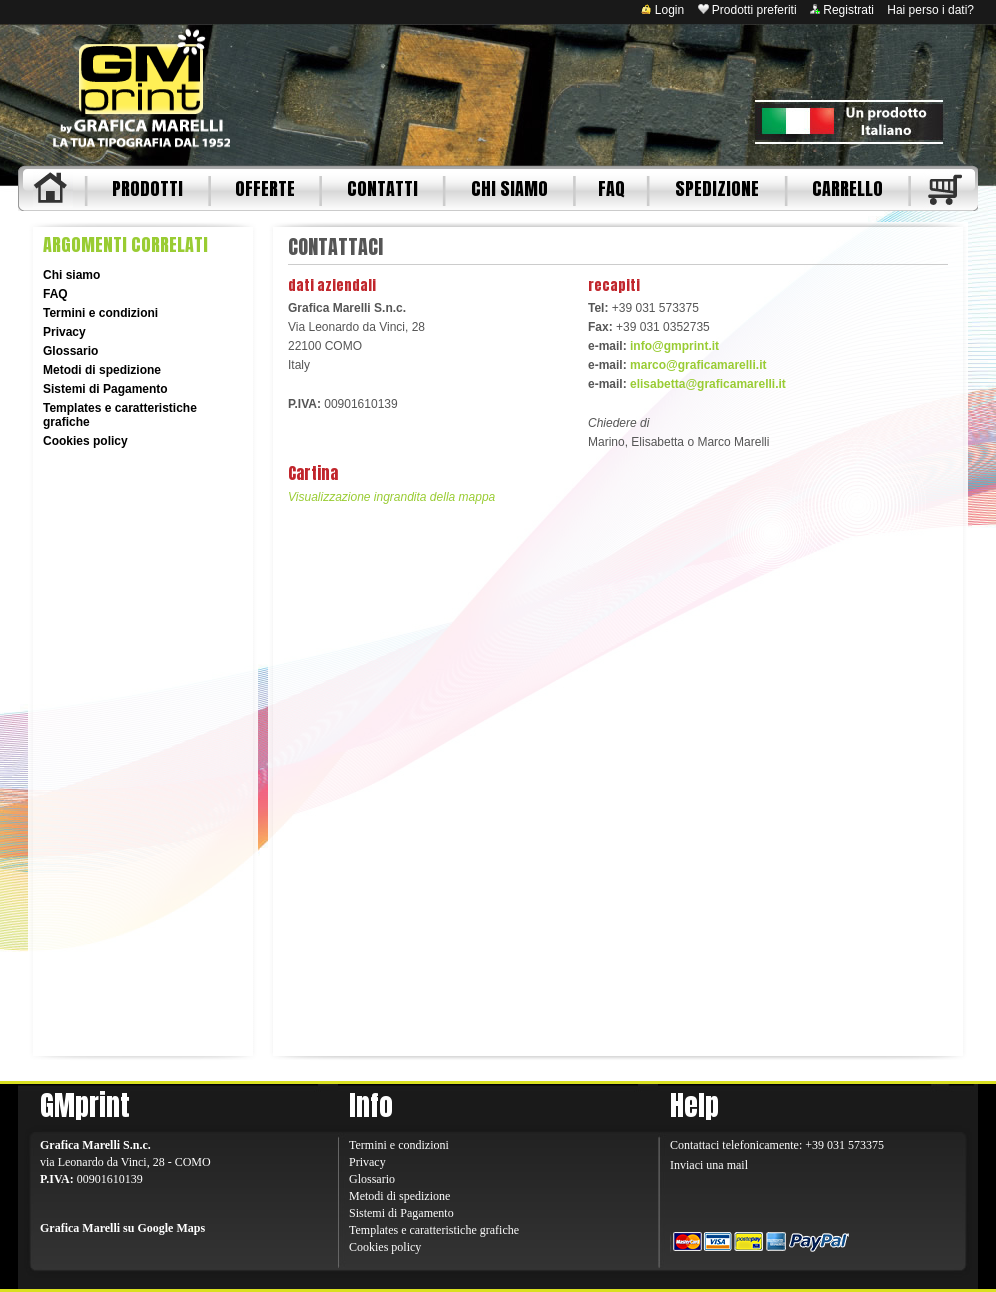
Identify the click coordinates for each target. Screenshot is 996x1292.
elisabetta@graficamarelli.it (708, 384)
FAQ (611, 188)
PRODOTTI (147, 188)
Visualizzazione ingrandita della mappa (391, 497)
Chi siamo (71, 275)
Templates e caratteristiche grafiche (434, 1230)
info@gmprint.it (674, 346)
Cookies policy (85, 441)
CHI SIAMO (509, 188)
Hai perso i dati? (930, 10)
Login (662, 10)
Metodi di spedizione (102, 370)
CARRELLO (847, 188)
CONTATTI (382, 188)
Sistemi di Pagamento (105, 389)
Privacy (64, 332)
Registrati (842, 10)
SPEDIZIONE (717, 188)
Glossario (70, 351)
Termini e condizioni (100, 313)
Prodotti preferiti (747, 10)
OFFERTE (265, 188)
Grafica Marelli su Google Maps (122, 1228)
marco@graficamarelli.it (698, 365)
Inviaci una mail (709, 1165)
